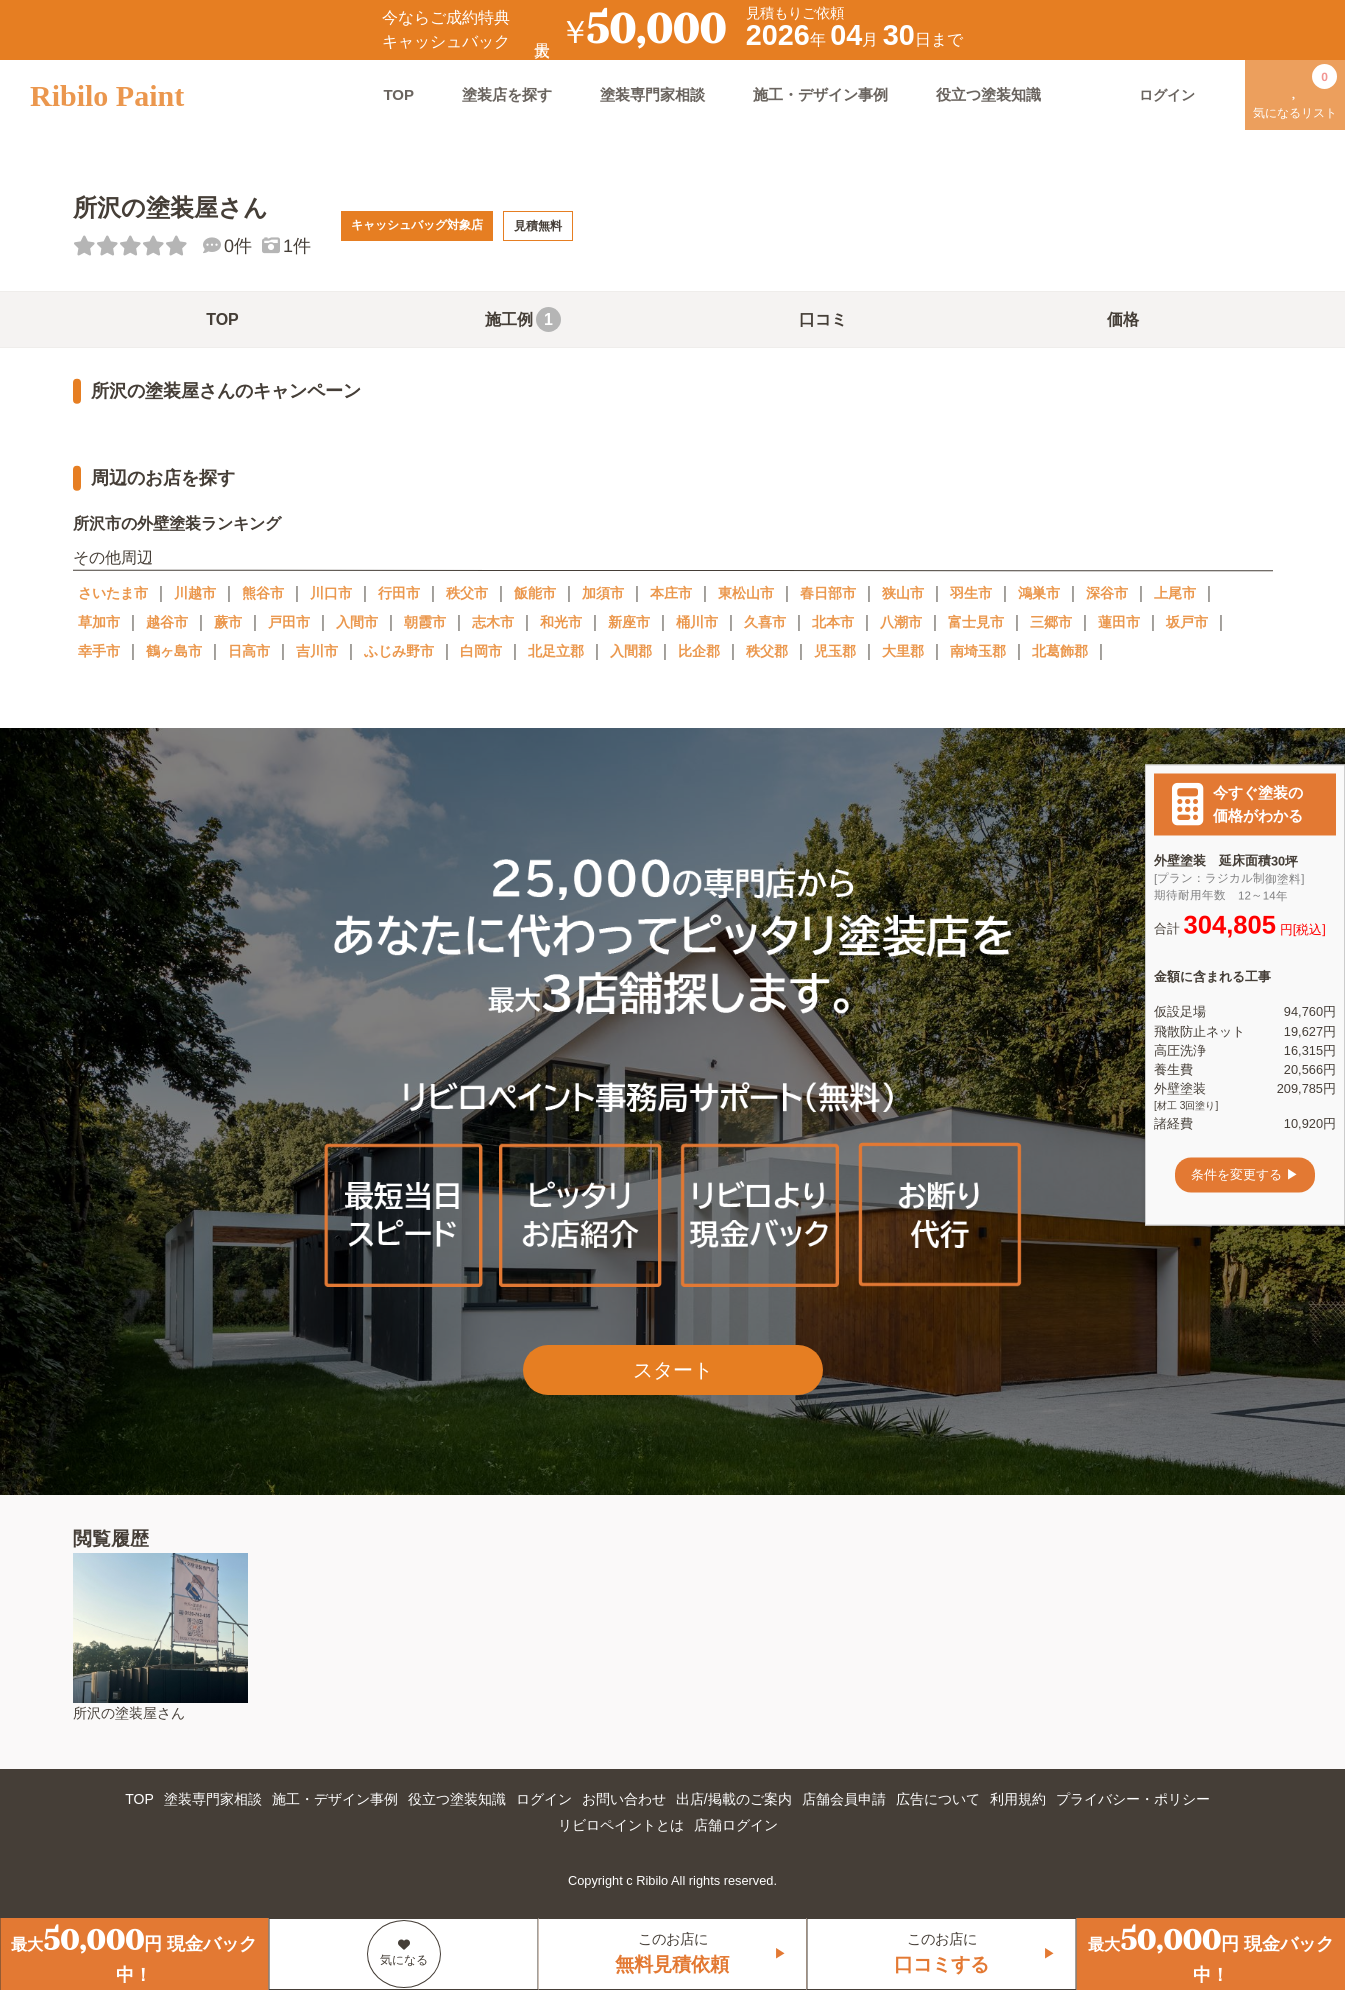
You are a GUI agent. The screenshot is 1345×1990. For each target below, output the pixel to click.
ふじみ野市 (399, 651)
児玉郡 (835, 651)
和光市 (561, 622)
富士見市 (976, 622)
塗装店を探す (507, 94)
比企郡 (699, 651)
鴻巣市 (1039, 593)
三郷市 (1051, 622)
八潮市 (901, 622)
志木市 (493, 622)
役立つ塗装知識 (988, 94)
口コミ (823, 319)
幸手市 (99, 651)
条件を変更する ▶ (1245, 1174)
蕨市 (228, 622)
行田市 (399, 593)
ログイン (544, 1799)
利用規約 (1018, 1799)
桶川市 (697, 622)
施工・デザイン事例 (820, 94)
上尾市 (1175, 593)
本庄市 (671, 593)
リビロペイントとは (621, 1825)
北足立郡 (556, 651)
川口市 (331, 593)
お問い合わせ (624, 1799)
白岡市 (481, 651)
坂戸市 (1187, 622)
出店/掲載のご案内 (734, 1799)
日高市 (249, 651)
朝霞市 (425, 622)
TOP (398, 94)
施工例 (523, 319)
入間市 (357, 622)
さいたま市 (113, 593)
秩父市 (467, 593)
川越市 (195, 593)
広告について (938, 1799)
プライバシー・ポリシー (1133, 1799)
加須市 (603, 593)
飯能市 (535, 593)
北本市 (833, 622)
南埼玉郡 (978, 651)
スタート (673, 1370)
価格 (1123, 319)
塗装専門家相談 (652, 94)
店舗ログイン (736, 1825)
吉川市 (317, 651)
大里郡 (903, 651)
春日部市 (828, 593)
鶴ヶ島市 (174, 651)
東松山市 (746, 593)
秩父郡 (767, 651)
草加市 (99, 622)
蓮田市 (1119, 622)
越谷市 (167, 622)
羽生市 (971, 593)
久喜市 (765, 622)
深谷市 (1107, 593)
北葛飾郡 (1060, 651)
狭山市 (903, 593)
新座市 (629, 622)
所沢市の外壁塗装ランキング (176, 523)
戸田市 (289, 622)
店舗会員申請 (844, 1799)
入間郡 (631, 651)
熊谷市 (263, 593)
